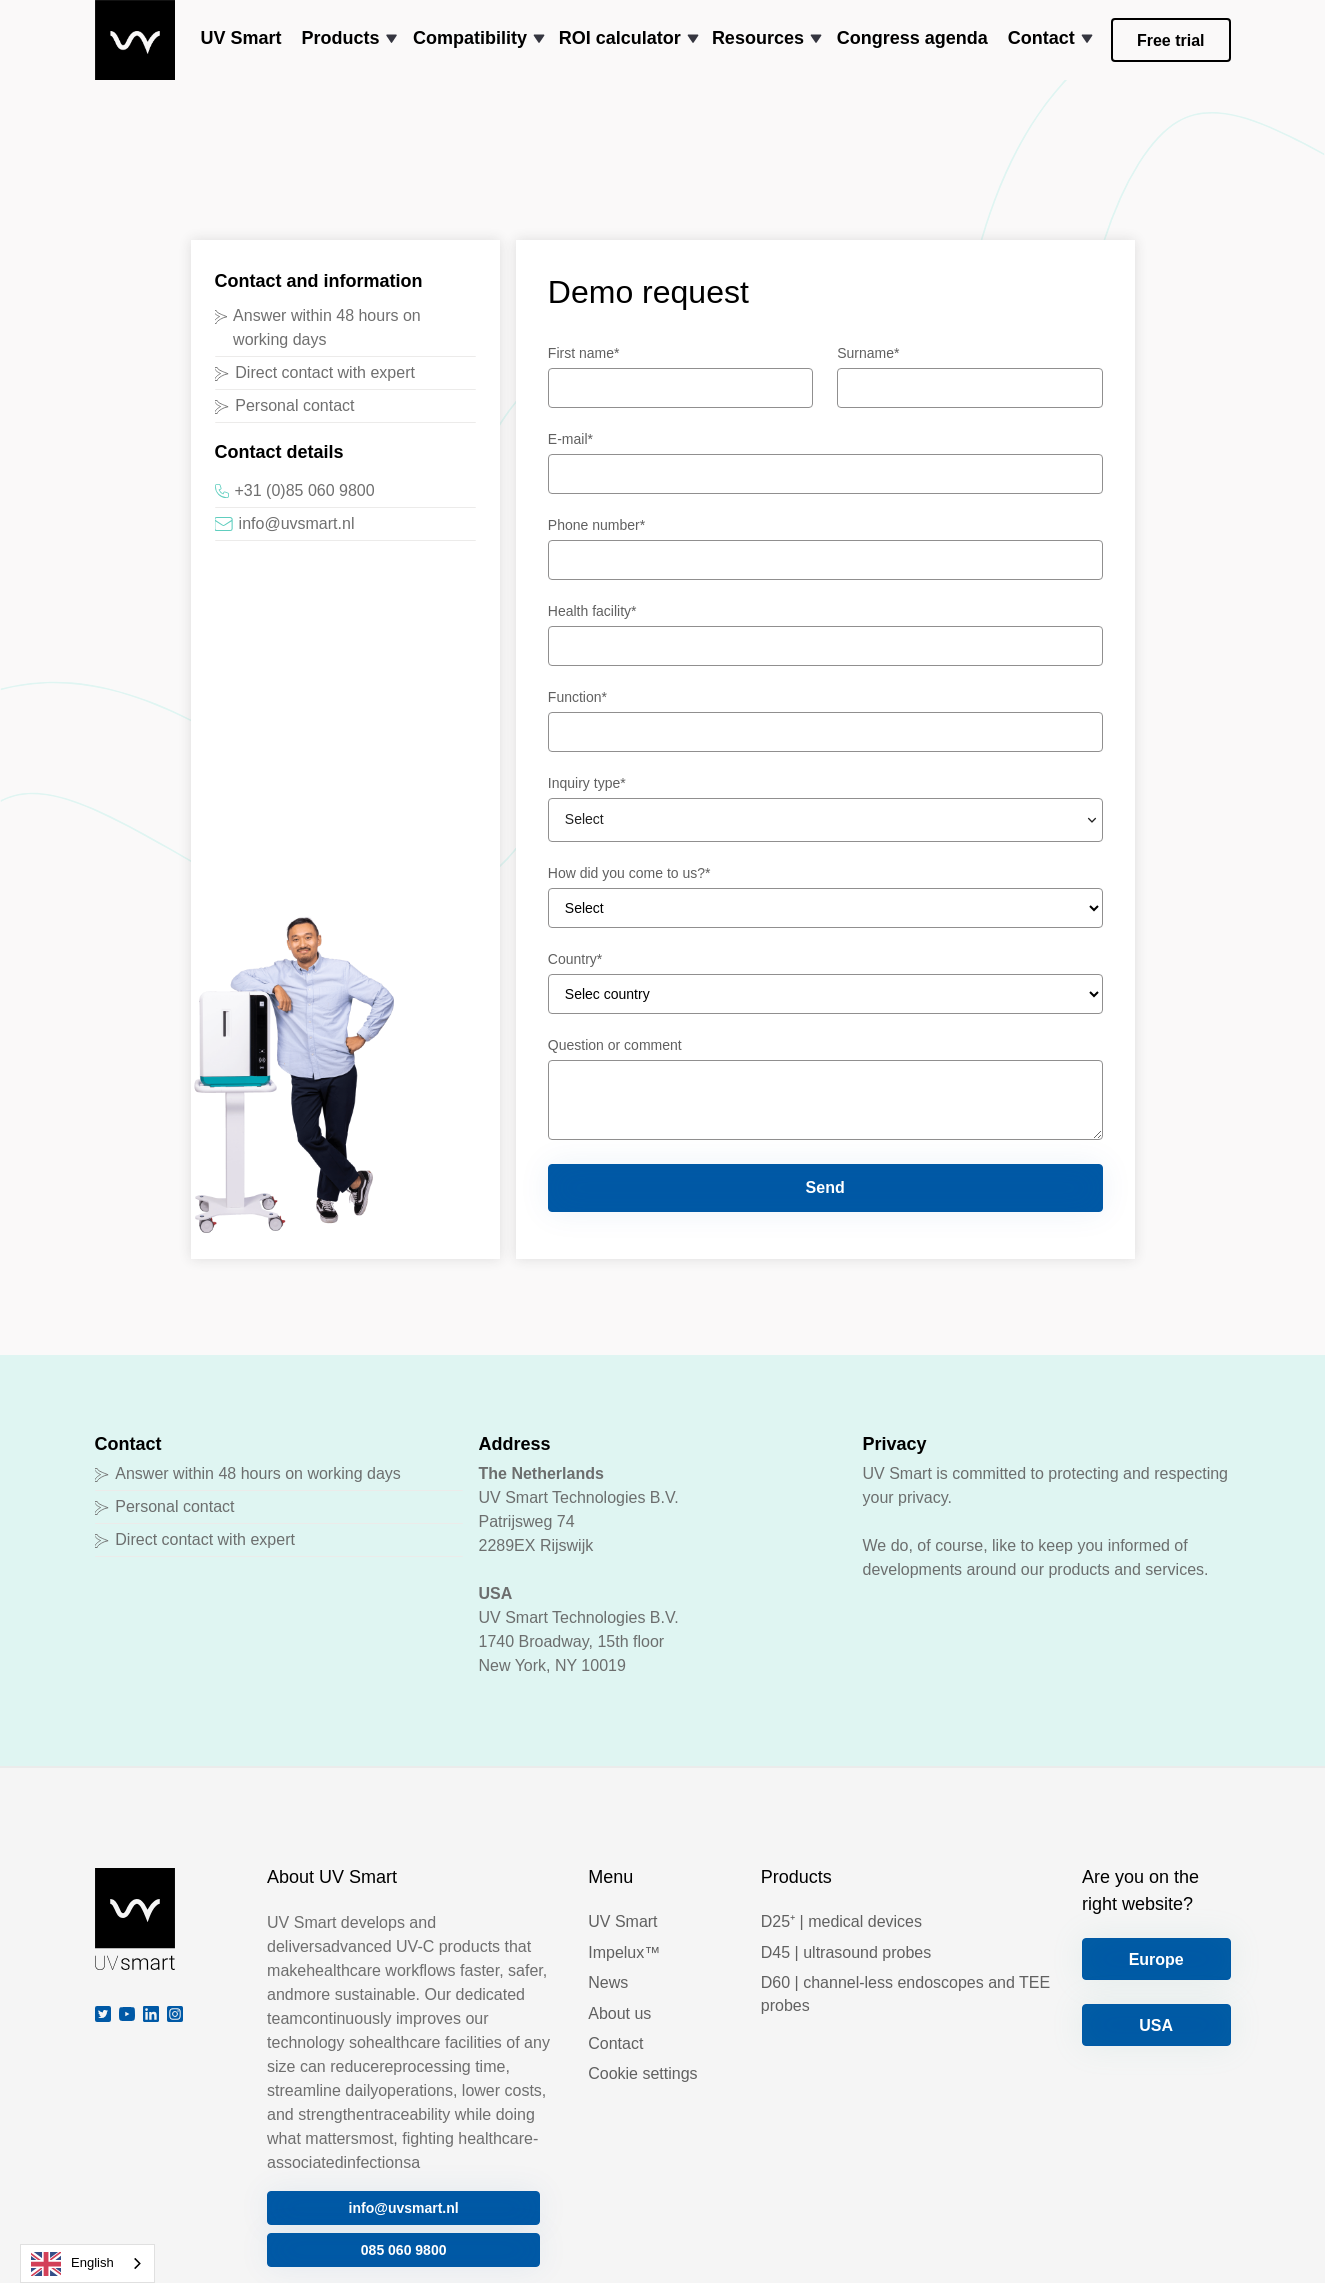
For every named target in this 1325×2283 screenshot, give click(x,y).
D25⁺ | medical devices (841, 1921)
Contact (615, 2043)
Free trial (1171, 40)
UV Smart (622, 1921)
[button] (348, 40)
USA (1156, 2025)
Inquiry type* (587, 783)
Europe (1156, 1959)
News (608, 1982)
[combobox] (87, 2263)
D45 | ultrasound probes (846, 1952)
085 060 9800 (404, 2250)
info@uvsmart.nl (404, 2208)
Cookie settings (642, 2073)
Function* (577, 697)
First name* (584, 353)
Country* (575, 959)
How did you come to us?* (629, 873)
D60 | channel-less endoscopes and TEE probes (905, 1993)
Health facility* (592, 611)
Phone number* (596, 525)
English (72, 2264)
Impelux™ (624, 1952)
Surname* (868, 353)
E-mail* (570, 439)
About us (619, 2013)
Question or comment (615, 1045)
